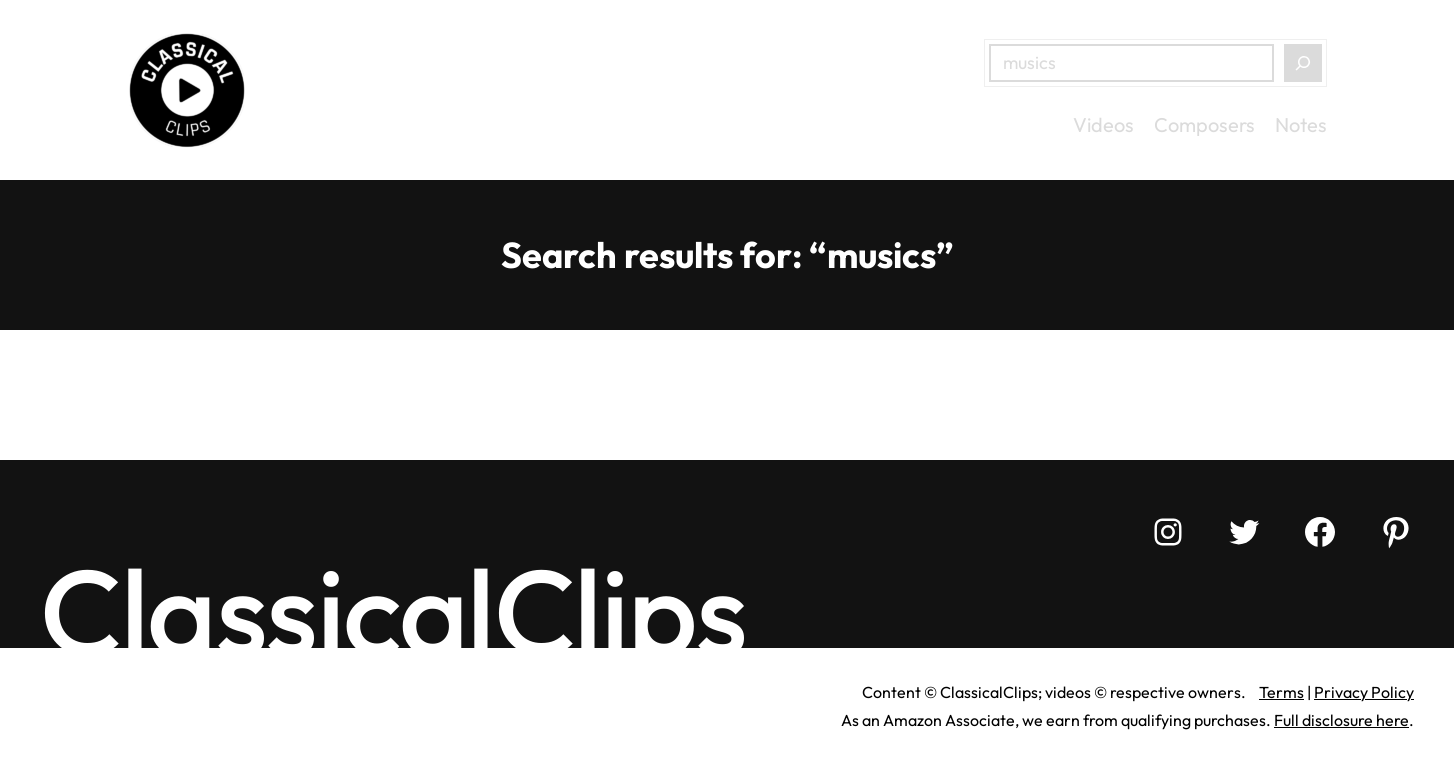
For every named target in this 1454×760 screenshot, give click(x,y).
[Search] (1303, 63)
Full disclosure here (1341, 720)
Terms (1281, 692)
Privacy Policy (1364, 692)
